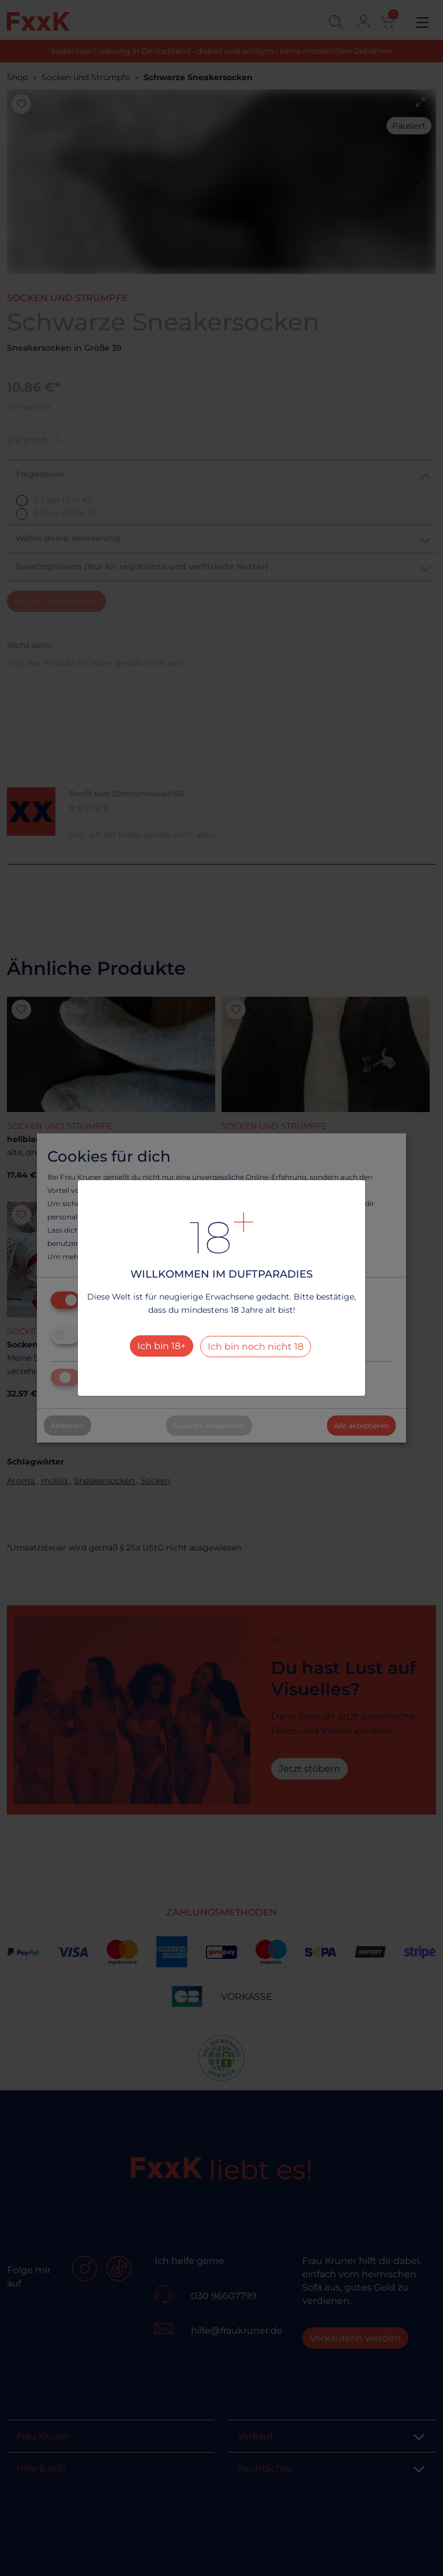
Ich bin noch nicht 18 (255, 1346)
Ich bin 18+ (161, 1345)
